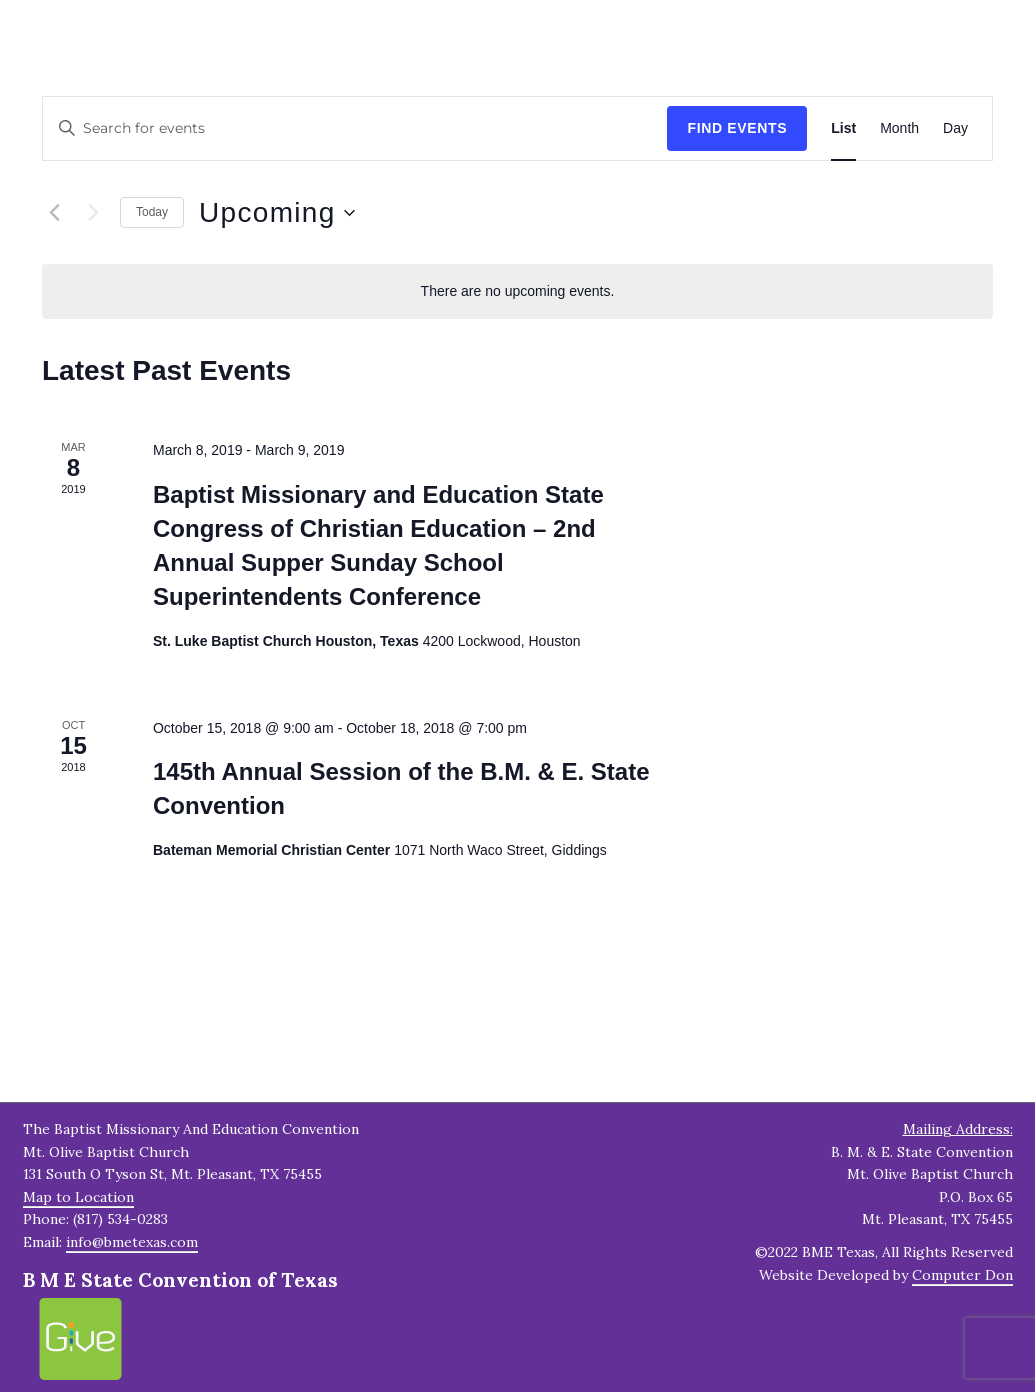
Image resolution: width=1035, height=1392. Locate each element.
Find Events (737, 128)
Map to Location (78, 1197)
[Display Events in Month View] (899, 128)
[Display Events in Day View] (955, 128)
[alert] (517, 291)
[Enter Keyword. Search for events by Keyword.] (355, 128)
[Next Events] (93, 213)
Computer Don (962, 1275)
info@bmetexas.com (132, 1242)
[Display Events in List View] (843, 128)
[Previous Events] (54, 213)
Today (152, 212)
